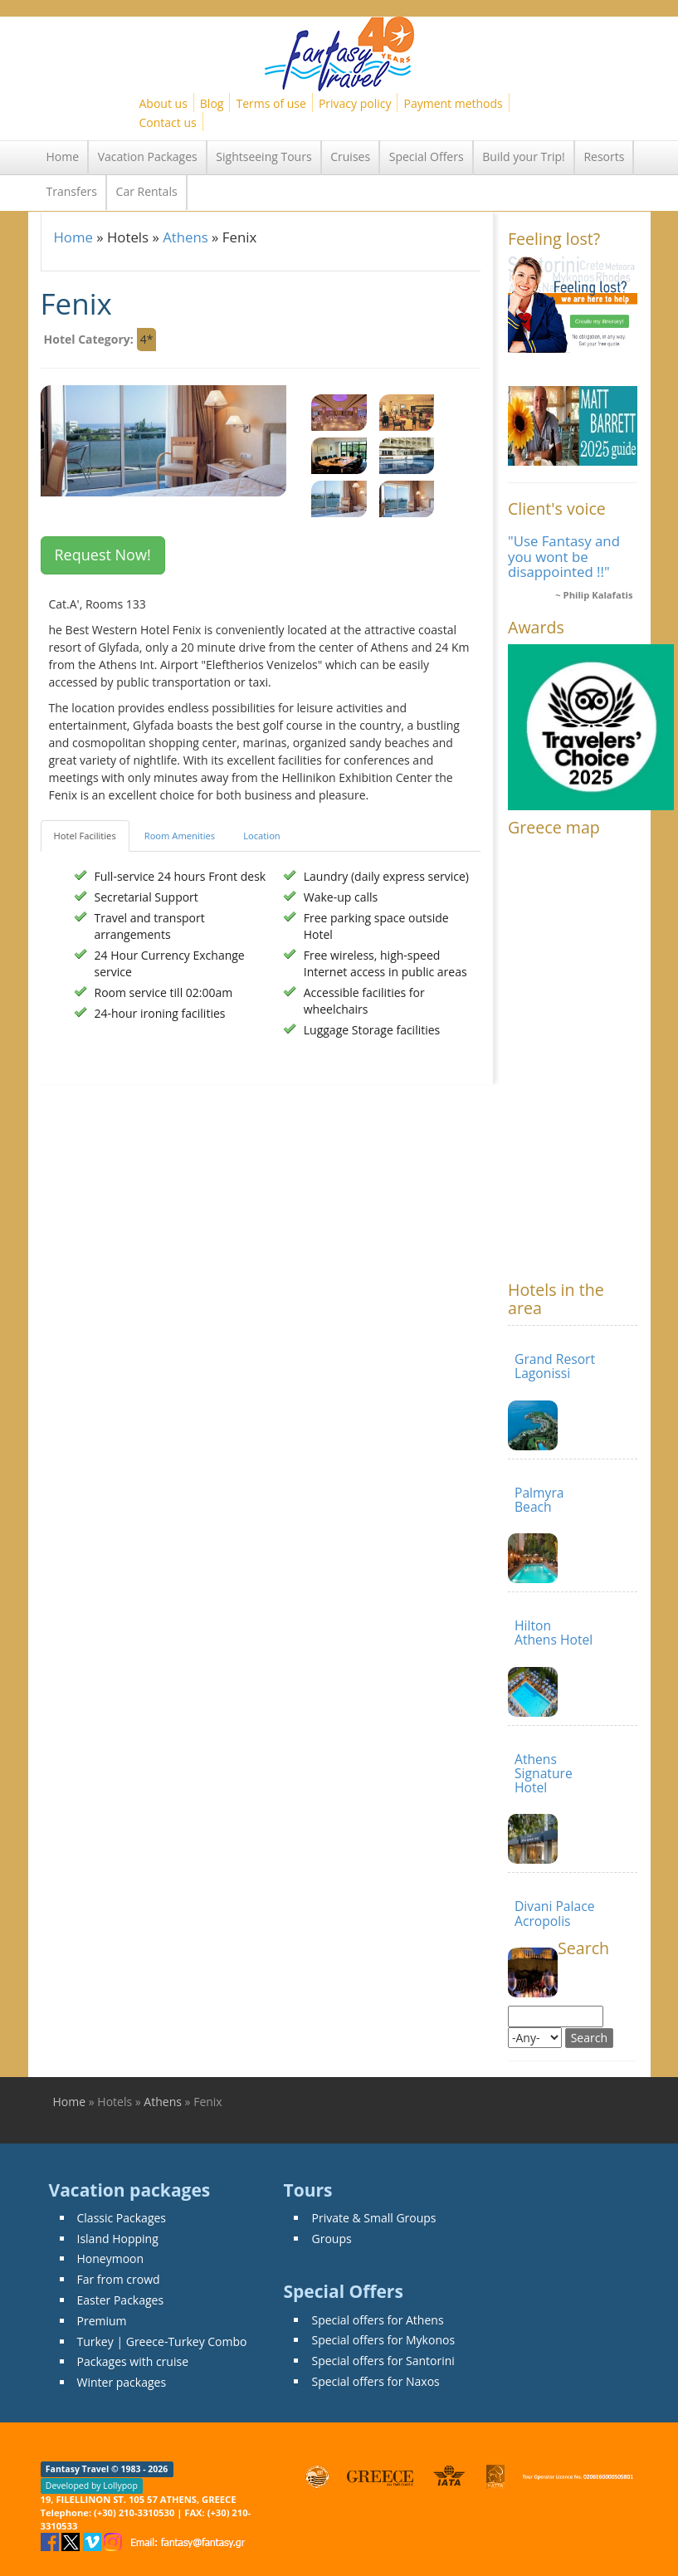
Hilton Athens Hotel (554, 1632)
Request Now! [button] (103, 555)
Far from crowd (118, 2279)
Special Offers (426, 156)
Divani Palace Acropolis (555, 1913)
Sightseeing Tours (263, 156)
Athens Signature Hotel (544, 1773)
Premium (102, 2321)
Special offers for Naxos (375, 2381)
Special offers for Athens (377, 2320)
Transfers (71, 191)
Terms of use (270, 103)
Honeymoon (110, 2258)
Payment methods (452, 103)
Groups (331, 2238)
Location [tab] (261, 835)
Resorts (603, 156)
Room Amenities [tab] (179, 835)
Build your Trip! (523, 156)
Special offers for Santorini (382, 2360)
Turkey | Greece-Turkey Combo (162, 2341)
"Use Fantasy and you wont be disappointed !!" (564, 556)
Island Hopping (118, 2238)
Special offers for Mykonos (383, 2340)
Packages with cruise (133, 2361)
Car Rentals (147, 191)
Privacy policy (355, 103)
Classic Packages (122, 2218)
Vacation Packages (148, 156)
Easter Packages (120, 2300)
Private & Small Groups (373, 2218)
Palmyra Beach (539, 1500)
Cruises (350, 156)
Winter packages (122, 2382)
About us (163, 103)
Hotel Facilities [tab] (85, 835)
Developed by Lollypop (92, 2485)
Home (63, 156)
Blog (212, 103)
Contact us (168, 122)
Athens (185, 237)
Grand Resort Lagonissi (555, 1366)
